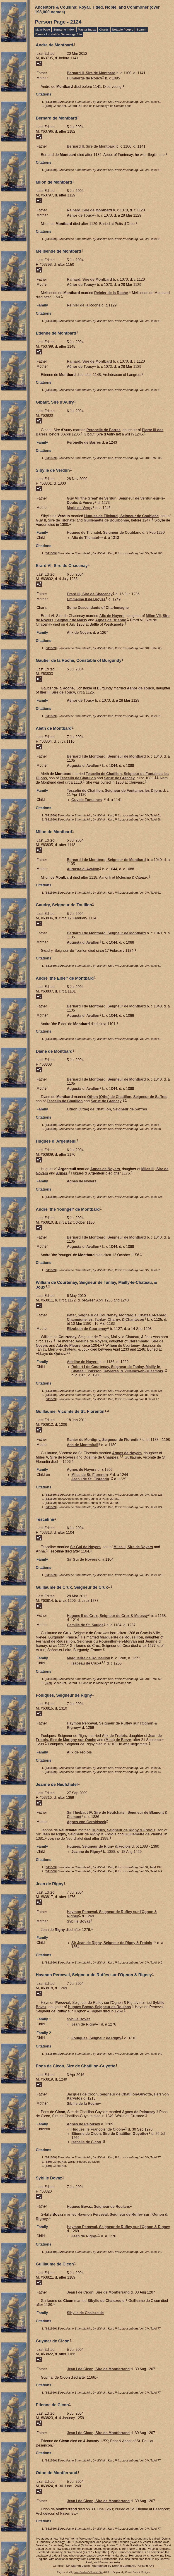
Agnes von (86, 1822)
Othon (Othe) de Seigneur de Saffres (127, 1097)
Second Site (96, 2572)
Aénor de (80, 215)
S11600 (51, 1498)
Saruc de (119, 778)
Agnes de (110, 620)
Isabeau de (85, 1663)
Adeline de (91, 1341)
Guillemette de (106, 520)
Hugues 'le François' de (97, 2129)
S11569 (51, 101)
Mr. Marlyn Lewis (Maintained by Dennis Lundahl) (100, 2565)
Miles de (89, 1475)
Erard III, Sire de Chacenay (90, 594)
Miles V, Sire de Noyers (55, 1457)
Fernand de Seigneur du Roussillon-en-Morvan (86, 1641)
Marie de (79, 508)
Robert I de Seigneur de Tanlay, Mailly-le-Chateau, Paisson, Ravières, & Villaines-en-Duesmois (117, 1369)
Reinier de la (111, 293)
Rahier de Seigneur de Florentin (103, 1440)
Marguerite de (121, 1637)
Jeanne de (85, 1852)
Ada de (68, 1345)
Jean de (83, 2024)
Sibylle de (106, 2300)
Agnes (61, 1173)
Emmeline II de (86, 599)
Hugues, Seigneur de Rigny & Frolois (123, 1830)
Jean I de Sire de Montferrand (98, 2292)
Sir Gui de (85, 1547)
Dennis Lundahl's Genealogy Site (58, 34)
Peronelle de (104, 430)
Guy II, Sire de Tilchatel (56, 520)
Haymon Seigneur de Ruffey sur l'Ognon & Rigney (118, 2227)
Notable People (122, 29)
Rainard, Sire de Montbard (89, 210)
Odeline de (100, 1457)
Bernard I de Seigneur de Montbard (106, 756)
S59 (48, 106)
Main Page (42, 29)
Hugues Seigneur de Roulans (99, 2007)
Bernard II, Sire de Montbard (91, 73)
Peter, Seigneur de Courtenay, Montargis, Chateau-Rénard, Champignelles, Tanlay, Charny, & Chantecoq (117, 1317)
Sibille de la (83, 2103)
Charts (104, 29)
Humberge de (84, 78)
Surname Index (63, 29)
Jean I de (90, 1479)
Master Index (87, 29)
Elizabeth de (87, 1329)
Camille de (85, 1625)
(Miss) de (117, 1740)
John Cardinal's (82, 2572)
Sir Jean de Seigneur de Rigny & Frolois (76, 1834)
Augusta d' (83, 766)
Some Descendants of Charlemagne (98, 608)
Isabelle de (86, 2142)
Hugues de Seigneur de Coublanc (121, 516)
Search (141, 29)
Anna (40, 1551)
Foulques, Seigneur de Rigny (96, 2038)
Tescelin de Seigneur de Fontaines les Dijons (114, 790)
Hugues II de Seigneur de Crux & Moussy (107, 1616)
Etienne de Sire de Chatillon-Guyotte (108, 2134)
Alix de (85, 538)
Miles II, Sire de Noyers (133, 1547)
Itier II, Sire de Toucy (57, 692)
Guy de (86, 800)
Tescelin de (78, 778)
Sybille (78, 1921)
